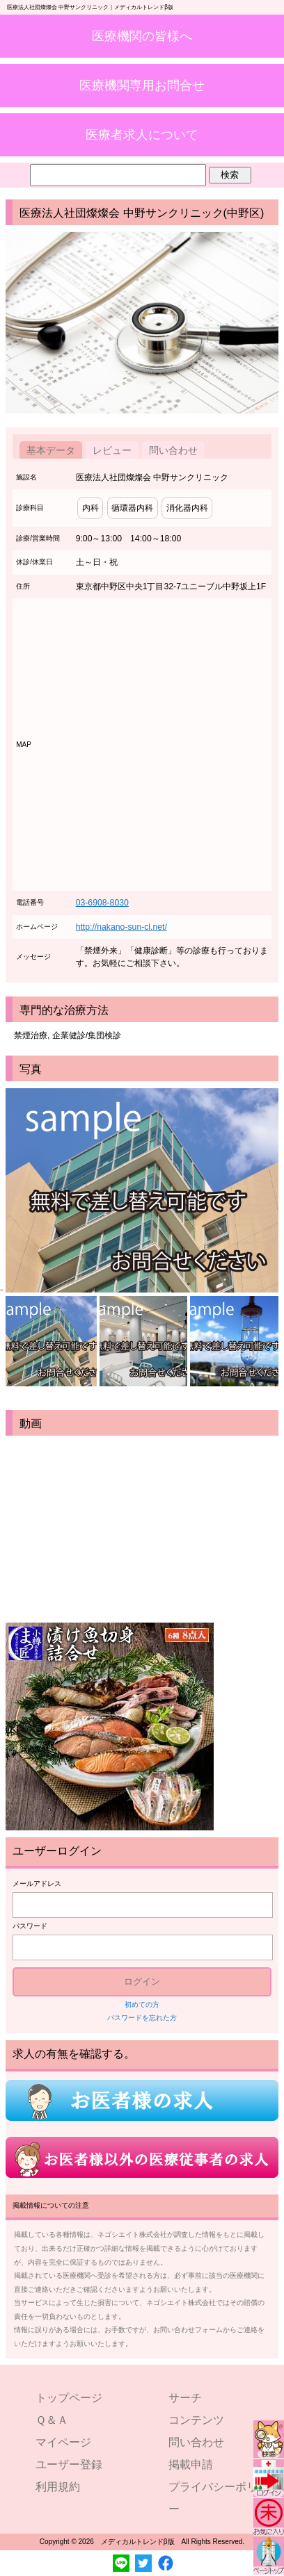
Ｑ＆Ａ (52, 2420)
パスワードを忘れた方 (142, 2017)
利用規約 (58, 2487)
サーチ (185, 2398)
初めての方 (142, 2004)
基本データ (50, 450)
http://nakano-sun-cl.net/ (121, 927)
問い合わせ (173, 450)
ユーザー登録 (69, 2464)
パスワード (30, 1926)
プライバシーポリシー (218, 2498)
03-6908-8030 (102, 903)
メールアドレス (37, 1883)
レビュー (112, 450)
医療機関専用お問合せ (142, 85)
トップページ (69, 2398)
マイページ (63, 2442)
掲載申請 (190, 2464)
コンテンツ (196, 2420)
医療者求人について (142, 134)
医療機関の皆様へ (142, 35)
